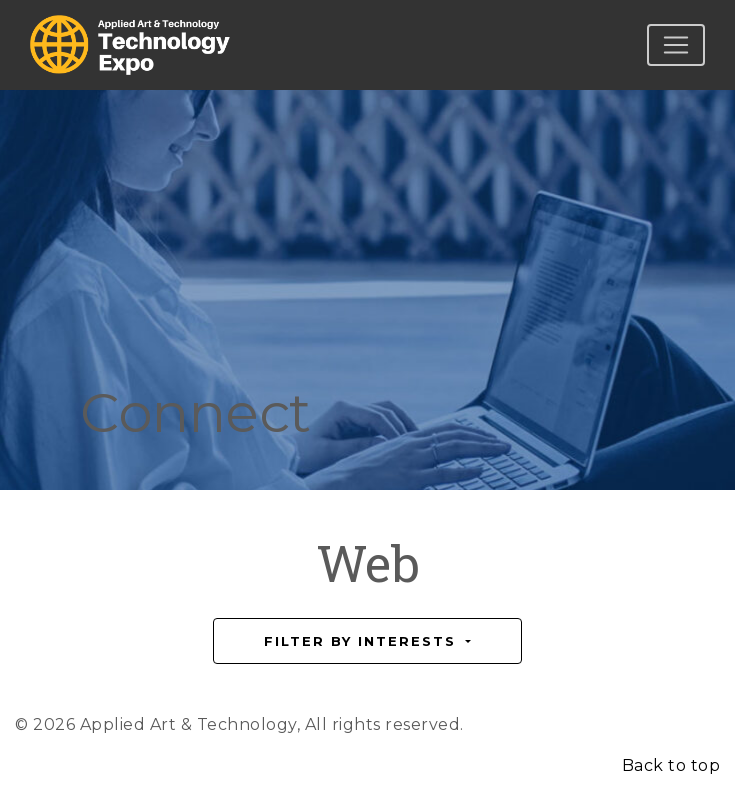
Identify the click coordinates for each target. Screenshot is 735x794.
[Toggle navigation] (676, 45)
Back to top (671, 765)
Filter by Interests (363, 641)
